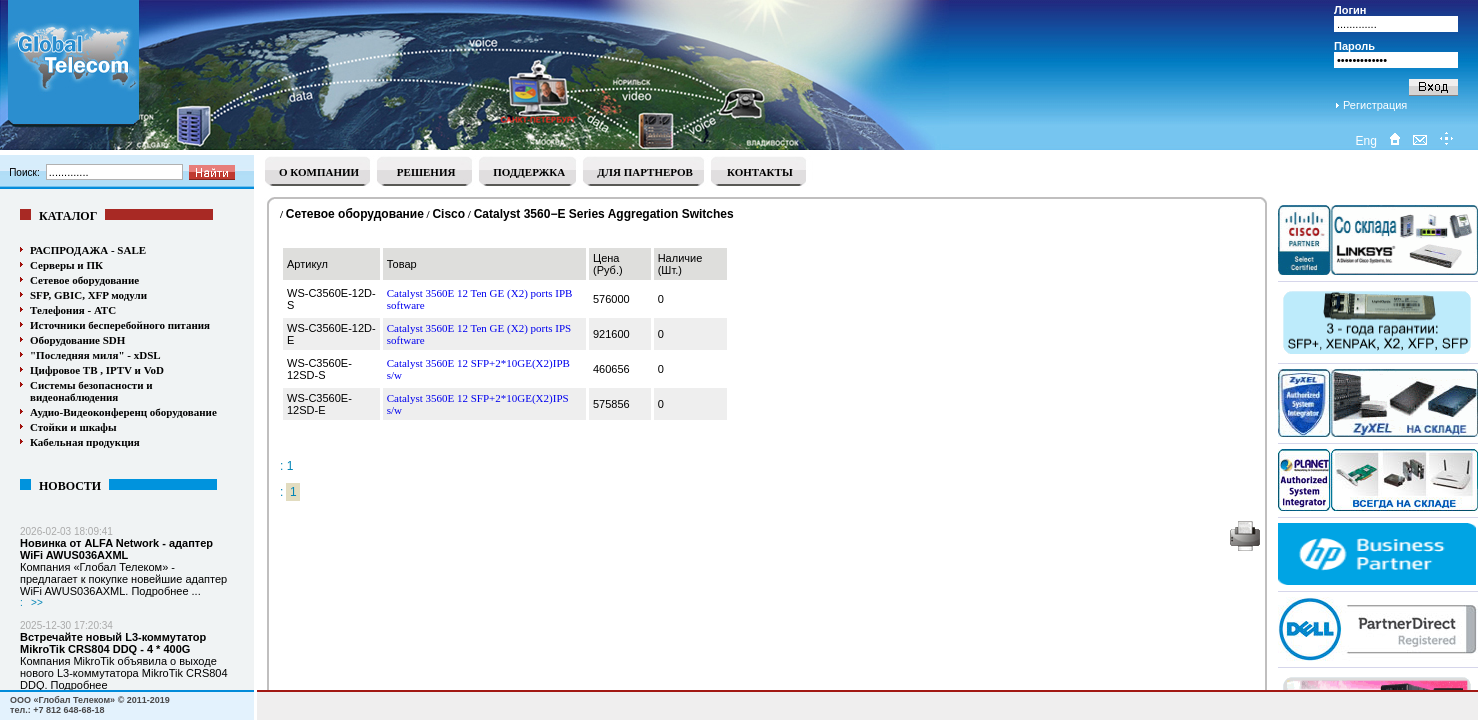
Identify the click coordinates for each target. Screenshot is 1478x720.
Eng (1365, 141)
